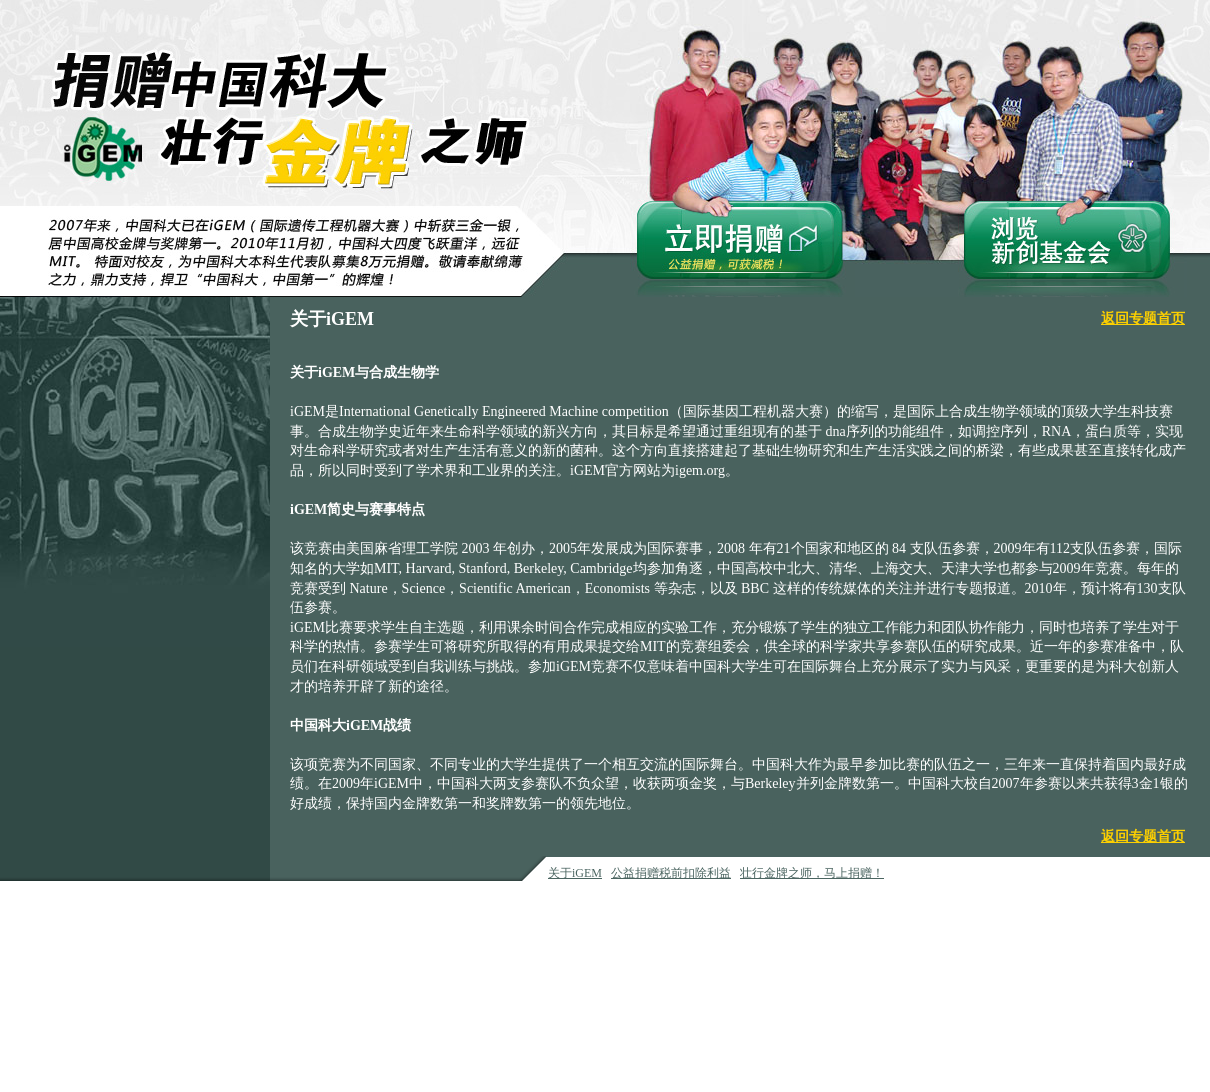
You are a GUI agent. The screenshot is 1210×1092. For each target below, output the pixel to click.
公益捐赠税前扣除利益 (671, 873)
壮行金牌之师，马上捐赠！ (812, 873)
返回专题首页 (1143, 318)
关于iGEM (575, 873)
